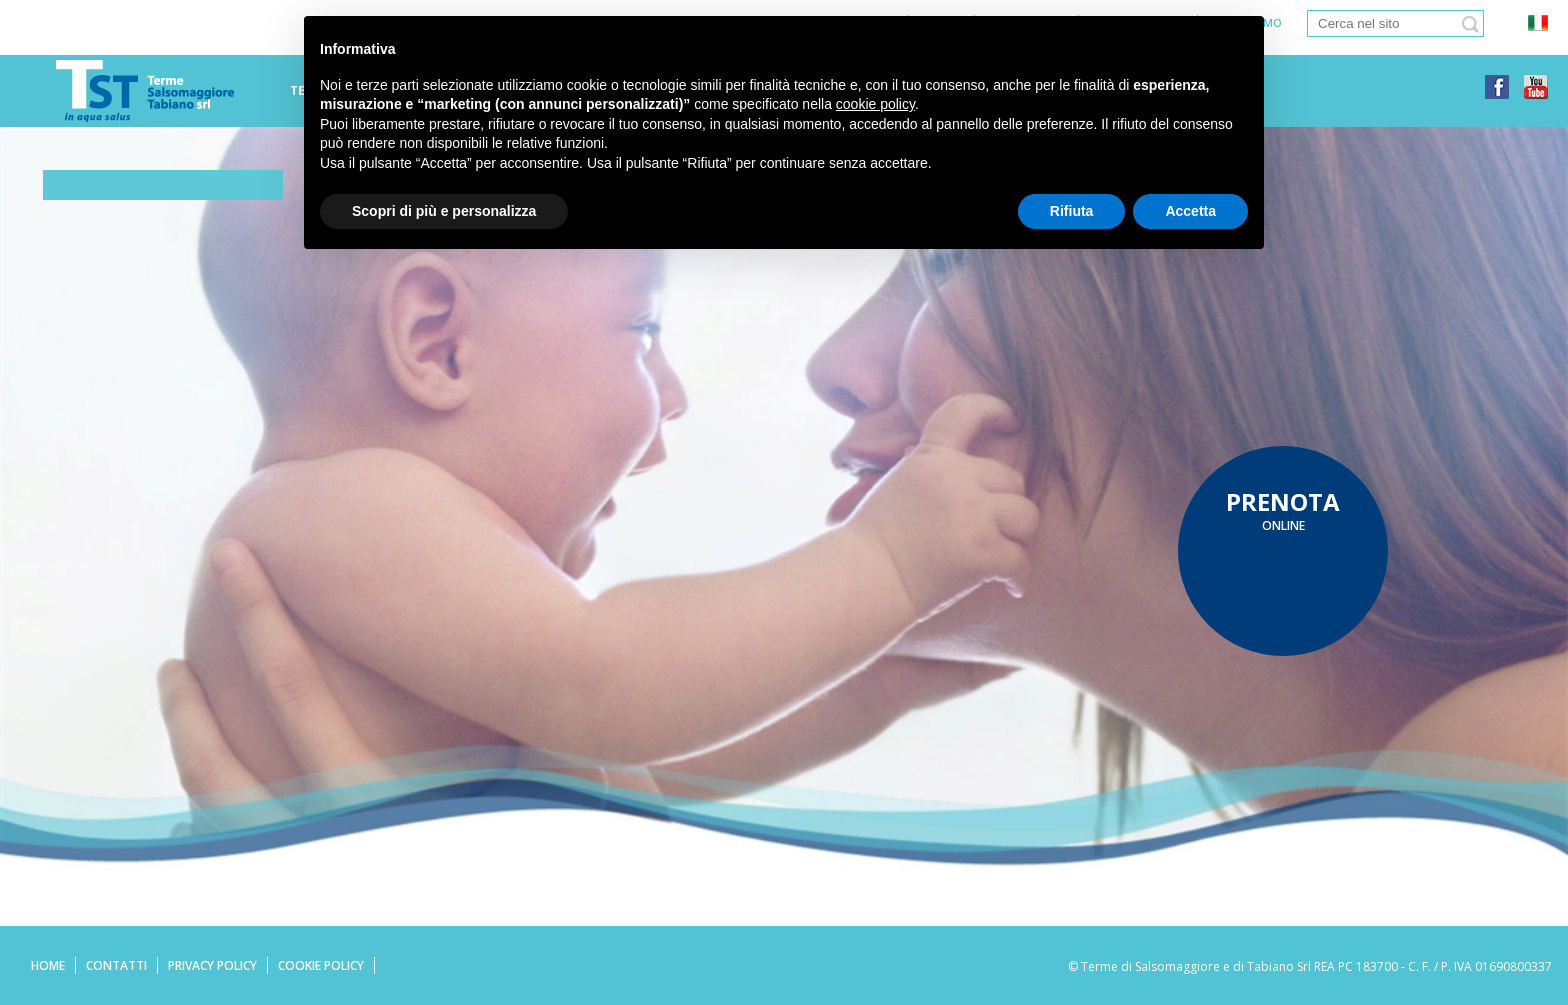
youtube (1536, 87)
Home (48, 965)
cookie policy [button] (875, 104)
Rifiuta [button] (1072, 211)
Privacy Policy (212, 965)
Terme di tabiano (145, 91)
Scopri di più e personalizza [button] (444, 211)
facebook (1497, 87)
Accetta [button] (1190, 211)
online (1283, 509)
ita (1537, 23)
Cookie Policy (321, 965)
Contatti (116, 965)
